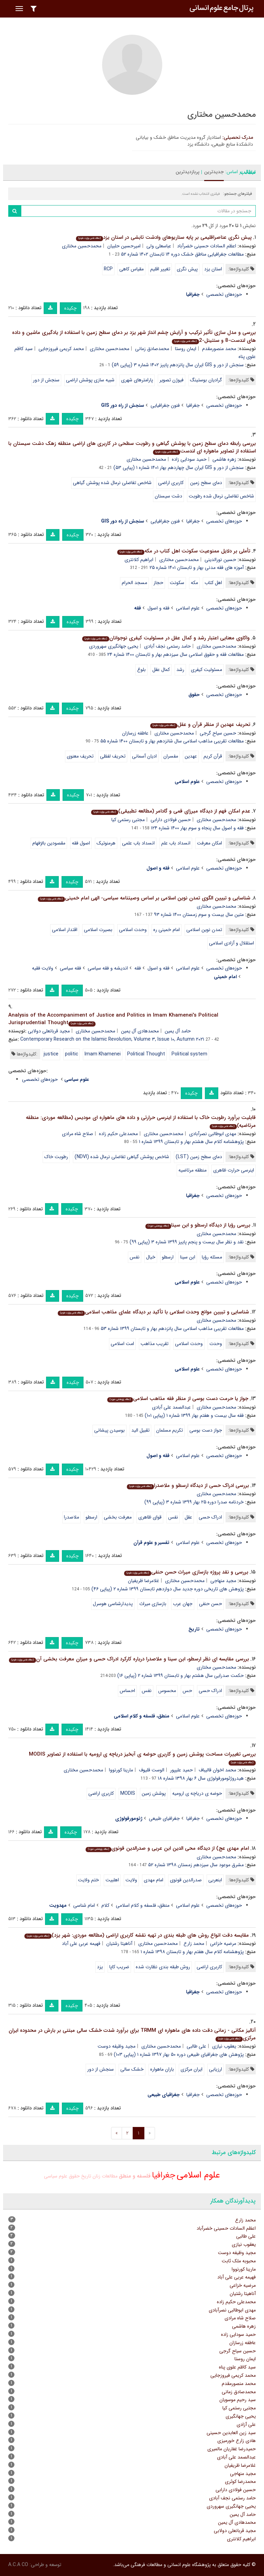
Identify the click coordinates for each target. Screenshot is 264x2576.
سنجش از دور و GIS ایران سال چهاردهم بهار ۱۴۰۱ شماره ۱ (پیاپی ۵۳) (178, 467)
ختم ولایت (88, 1880)
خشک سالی (132, 2069)
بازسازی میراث (152, 1604)
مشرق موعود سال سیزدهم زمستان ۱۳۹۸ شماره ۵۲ (196, 1865)
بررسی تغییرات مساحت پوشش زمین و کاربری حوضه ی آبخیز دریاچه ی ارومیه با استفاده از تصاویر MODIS (142, 1758)
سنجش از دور (46, 380)
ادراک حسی (210, 1517)
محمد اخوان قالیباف (217, 1770)
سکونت (177, 582)
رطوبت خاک (56, 1157)
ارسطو (168, 1257)
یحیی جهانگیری (241, 2416)
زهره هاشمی (224, 459)
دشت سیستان (168, 496)
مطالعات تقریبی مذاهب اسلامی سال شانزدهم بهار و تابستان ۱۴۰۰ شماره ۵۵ (172, 741)
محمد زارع (194, 1943)
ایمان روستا (185, 348)
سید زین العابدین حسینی (231, 2433)
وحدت (215, 1343)
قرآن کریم (213, 756)
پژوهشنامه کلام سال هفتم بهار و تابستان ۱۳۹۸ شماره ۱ (192, 1952)
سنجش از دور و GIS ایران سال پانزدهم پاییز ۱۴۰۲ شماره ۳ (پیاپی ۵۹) (178, 365)
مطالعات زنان (105, 2176)
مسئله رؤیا (212, 1257)
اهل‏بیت (112, 1880)
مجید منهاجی (223, 1580)
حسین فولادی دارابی (171, 820)
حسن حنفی (210, 1604)
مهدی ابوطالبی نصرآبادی (212, 1134)
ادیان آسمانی (144, 756)
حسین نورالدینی (220, 559)
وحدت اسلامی (133, 929)
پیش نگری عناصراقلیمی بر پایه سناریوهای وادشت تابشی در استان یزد (164, 237)
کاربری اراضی (171, 482)
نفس (135, 1257)
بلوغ (141, 669)
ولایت (131, 1880)
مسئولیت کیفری (206, 669)
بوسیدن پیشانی (109, 1430)
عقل (188, 1517)
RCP (108, 269)
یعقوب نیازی (224, 2046)
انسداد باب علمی (138, 843)
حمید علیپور (181, 1770)
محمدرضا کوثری (240, 2481)
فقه (137, 968)
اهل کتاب (213, 582)
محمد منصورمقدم (219, 348)
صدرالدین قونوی (186, 1880)
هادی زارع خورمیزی (236, 2440)
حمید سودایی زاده (189, 459)
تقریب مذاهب (154, 1343)
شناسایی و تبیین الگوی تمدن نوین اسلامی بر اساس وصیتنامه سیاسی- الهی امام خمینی (144, 898)
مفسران (170, 756)
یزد (100, 1967)
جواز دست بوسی (205, 1430)
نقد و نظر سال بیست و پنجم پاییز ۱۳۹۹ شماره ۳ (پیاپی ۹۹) (187, 1242)
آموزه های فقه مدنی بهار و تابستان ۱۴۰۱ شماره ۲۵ (197, 567)
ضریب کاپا (119, 1967)
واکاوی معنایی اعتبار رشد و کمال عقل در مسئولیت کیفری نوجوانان (166, 638)
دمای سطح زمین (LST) (199, 1157)
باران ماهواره (162, 2069)
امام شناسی (84, 1905)
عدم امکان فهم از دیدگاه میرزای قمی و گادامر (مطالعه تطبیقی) (170, 811)
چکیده (70, 308)
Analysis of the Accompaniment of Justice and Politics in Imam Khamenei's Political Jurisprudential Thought (113, 1019)
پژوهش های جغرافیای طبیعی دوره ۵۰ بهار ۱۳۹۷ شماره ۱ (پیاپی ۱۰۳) (179, 2054)
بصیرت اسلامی (98, 929)
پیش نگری (187, 269)
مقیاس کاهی (131, 269)
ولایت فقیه (42, 968)
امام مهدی (153, 1880)
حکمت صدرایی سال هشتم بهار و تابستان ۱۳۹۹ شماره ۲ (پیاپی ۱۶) (180, 1675)
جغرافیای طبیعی (164, 1818)
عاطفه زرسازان (135, 733)
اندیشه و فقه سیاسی (108, 968)
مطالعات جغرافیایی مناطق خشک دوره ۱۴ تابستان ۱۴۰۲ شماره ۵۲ (182, 254)
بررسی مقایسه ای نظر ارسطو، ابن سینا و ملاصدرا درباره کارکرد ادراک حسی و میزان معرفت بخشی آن (129, 1659)
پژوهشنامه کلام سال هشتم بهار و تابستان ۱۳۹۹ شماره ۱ (191, 1141)
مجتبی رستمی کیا (128, 820)
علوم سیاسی (55, 2176)
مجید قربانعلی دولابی (49, 1031)
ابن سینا (187, 1257)
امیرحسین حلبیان (124, 246)
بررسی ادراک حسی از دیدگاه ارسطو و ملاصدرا (188, 1485)
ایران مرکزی (191, 2069)
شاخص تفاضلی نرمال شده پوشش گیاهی (112, 482)
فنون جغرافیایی (165, 405)
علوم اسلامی (188, 608)
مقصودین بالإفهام (48, 843)
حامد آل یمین (178, 1031)
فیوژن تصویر (172, 380)
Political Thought (146, 1054)
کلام (105, 1905)
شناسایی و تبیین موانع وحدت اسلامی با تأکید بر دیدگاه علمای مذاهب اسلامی (153, 1312)
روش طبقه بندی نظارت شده (163, 1967)
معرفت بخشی (118, 1517)
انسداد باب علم (175, 843)
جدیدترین (214, 172)
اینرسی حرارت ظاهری (233, 1170)
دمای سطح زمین (206, 482)
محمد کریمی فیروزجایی (61, 348)
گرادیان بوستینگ (206, 380)
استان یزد (213, 269)
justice (51, 1054)
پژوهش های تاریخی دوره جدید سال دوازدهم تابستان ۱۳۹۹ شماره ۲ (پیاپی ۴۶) (167, 1589)
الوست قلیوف (151, 1770)
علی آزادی (246, 2424)
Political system (189, 1054)
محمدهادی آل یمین (140, 1031)
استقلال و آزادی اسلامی (231, 943)
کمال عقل (161, 669)
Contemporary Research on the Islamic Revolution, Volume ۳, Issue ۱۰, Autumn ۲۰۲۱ (112, 1039)
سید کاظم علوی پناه (237, 2367)
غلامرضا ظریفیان (143, 1580)
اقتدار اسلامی (64, 929)
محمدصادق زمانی (152, 348)
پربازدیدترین (187, 172)
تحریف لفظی (112, 756)
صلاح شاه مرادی (77, 1134)
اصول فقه (81, 843)
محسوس (167, 1690)
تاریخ (86, 2176)
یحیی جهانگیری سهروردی (113, 646)
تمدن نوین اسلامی (204, 929)
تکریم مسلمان (169, 1430)
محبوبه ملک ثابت (239, 2261)
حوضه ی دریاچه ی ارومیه (197, 1793)
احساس (127, 1690)
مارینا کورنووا (121, 1770)
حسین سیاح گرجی (218, 733)
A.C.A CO (18, 2564)
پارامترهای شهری (137, 380)
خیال (150, 1257)
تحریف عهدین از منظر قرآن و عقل (200, 724)
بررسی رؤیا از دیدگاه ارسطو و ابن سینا (197, 1225)
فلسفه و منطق (135, 2176)
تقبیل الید (140, 1430)
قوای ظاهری (150, 1517)
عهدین (191, 756)
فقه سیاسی (70, 968)
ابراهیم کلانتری (138, 559)
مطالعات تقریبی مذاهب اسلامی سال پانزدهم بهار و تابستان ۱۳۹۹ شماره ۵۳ (172, 1328)
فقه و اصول (158, 608)
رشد (180, 669)
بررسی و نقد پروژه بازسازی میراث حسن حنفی (186, 1572)
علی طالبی (196, 2046)
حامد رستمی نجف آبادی (167, 646)
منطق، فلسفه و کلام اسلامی (142, 1905)
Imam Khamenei (103, 1054)
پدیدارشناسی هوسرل (113, 1604)
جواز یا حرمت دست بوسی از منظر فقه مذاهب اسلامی (177, 1399)
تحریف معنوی (80, 756)
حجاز (158, 582)
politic (71, 1054)
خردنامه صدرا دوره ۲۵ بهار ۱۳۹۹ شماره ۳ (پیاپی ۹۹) (194, 1502)
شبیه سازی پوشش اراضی (90, 380)
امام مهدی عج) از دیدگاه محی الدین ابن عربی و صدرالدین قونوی (167, 1848)
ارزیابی (215, 2069)
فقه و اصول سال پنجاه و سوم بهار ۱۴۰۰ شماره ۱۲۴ (197, 828)
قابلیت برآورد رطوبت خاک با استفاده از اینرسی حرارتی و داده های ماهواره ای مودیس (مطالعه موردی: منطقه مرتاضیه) (141, 1121)
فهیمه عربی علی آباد (81, 1943)
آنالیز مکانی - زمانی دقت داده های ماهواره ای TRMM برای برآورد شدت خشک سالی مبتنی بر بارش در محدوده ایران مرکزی (132, 2034)
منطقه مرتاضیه (192, 1170)
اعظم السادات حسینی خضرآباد (206, 246)
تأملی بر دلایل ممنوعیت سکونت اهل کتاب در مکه (183, 551)
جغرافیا (193, 405)
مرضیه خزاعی (223, 1943)
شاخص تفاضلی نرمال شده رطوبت (221, 496)
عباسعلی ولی (158, 246)
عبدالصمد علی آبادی (171, 1407)
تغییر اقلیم (160, 269)
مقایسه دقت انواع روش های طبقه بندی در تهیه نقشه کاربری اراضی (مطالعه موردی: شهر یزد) (136, 1935)
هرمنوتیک (106, 843)
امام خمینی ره (166, 929)
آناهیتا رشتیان (119, 1943)
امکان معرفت (209, 843)
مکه (194, 582)
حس (187, 1690)
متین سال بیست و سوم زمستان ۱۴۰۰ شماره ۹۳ (199, 914)
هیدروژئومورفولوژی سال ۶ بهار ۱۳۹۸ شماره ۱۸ (201, 1778)
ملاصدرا (71, 1517)
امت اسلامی (122, 1343)
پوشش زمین (154, 1793)
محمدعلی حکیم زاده (118, 1134)
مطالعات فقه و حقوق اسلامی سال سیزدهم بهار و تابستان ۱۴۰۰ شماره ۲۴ (175, 654)
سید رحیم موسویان (237, 2400)
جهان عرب (182, 1604)
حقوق (74, 2176)
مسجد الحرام (134, 582)
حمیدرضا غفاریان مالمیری (231, 2449)
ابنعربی (215, 1880)
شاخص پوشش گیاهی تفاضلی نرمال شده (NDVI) (122, 1157)
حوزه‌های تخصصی (224, 294)
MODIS (127, 1793)
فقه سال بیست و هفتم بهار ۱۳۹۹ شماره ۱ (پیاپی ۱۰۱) (194, 1415)
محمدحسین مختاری (81, 246)
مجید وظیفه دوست (116, 2046)
